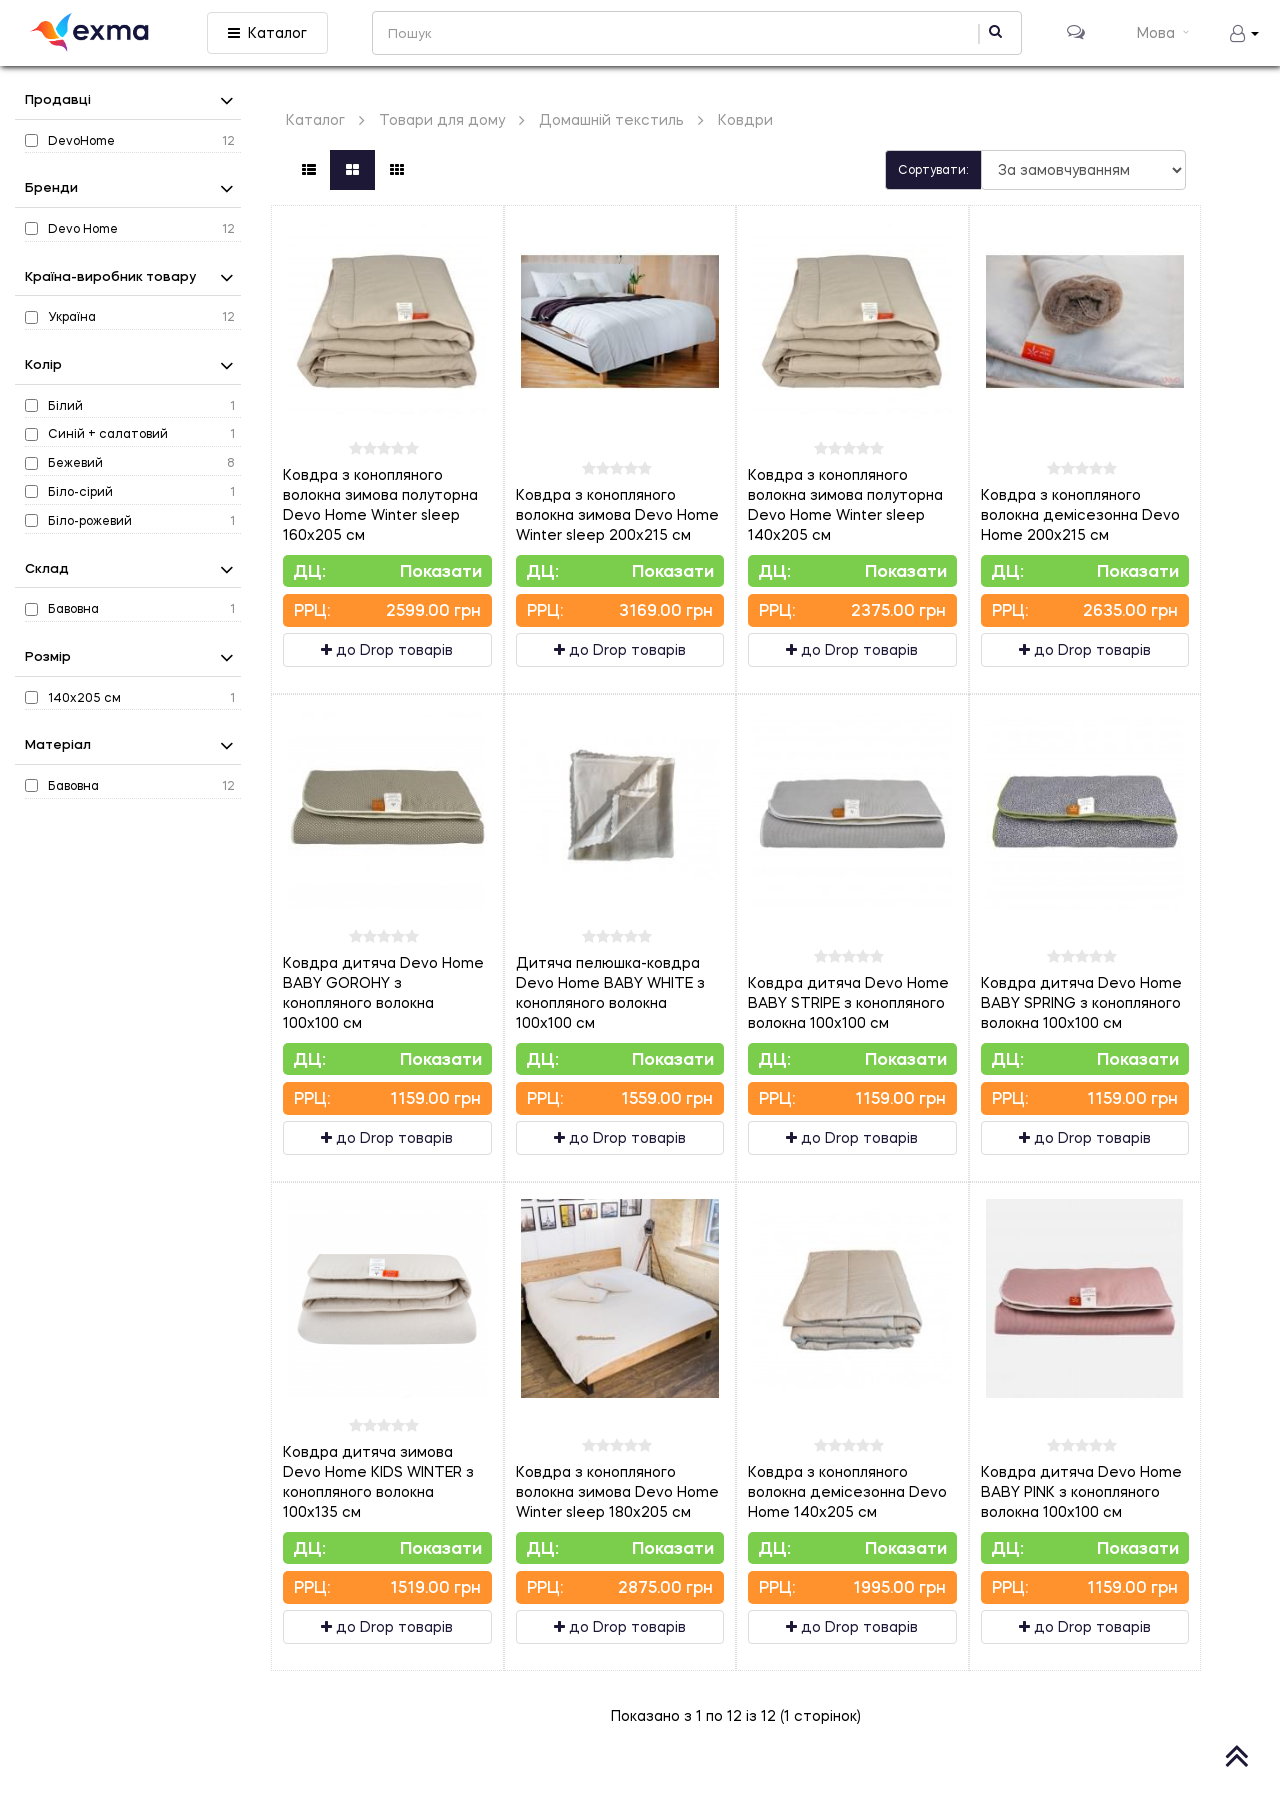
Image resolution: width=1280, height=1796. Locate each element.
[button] (1244, 33)
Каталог (267, 32)
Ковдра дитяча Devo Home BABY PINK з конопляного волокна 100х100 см (1081, 1491)
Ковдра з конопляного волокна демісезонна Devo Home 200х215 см (1080, 514)
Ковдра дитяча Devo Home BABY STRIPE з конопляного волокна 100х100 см (848, 1002)
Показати (441, 570)
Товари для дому (442, 119)
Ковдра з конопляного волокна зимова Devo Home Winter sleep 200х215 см (617, 514)
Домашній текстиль (611, 119)
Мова (1165, 32)
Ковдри (745, 119)
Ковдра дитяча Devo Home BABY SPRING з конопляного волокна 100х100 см (1081, 1002)
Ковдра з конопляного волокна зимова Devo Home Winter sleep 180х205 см (617, 1491)
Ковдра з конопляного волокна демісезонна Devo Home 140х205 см (847, 1491)
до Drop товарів (387, 649)
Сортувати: (933, 169)
